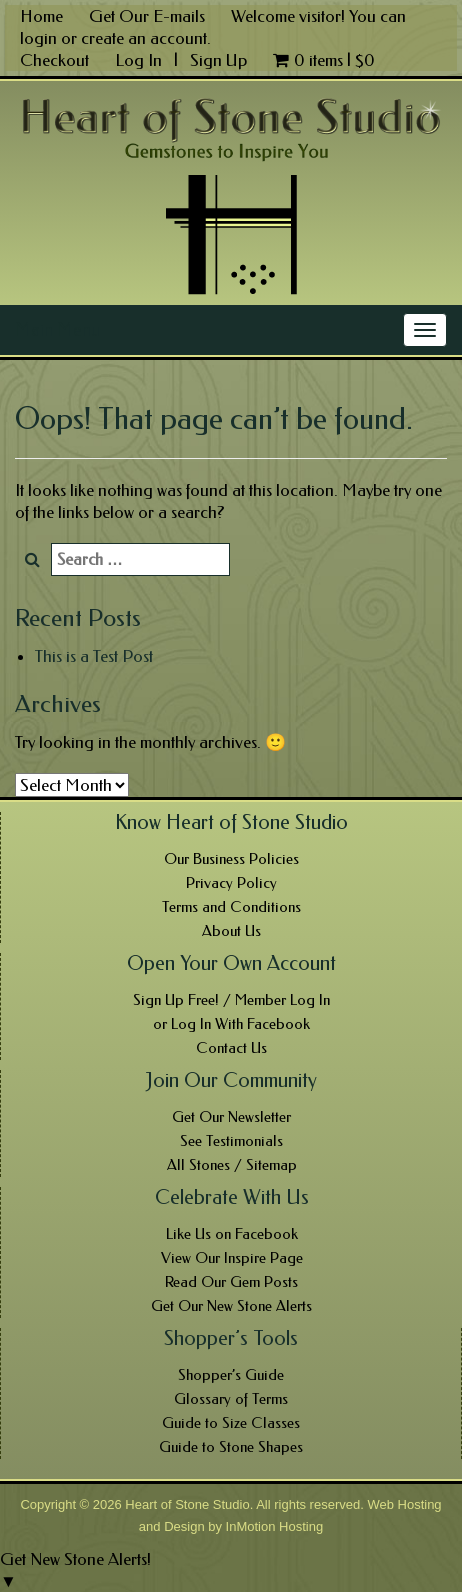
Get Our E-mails (147, 16)
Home (41, 16)
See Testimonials (231, 1141)
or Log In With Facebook (231, 1024)
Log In (140, 60)
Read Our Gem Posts (231, 1282)
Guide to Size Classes (231, 1423)
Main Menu (57, 330)
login (38, 38)
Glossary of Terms (231, 1399)
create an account (144, 38)
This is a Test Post (94, 656)
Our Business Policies (231, 859)
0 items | (324, 60)
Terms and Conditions (231, 907)
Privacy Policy (231, 883)
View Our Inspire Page (232, 1258)
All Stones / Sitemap (232, 1165)
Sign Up (218, 60)
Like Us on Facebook (232, 1234)
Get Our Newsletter (231, 1117)
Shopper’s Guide (231, 1375)
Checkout (54, 60)
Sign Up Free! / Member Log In (231, 1000)
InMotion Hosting (275, 1526)
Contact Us (231, 1048)
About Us (231, 931)
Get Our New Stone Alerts (231, 1306)
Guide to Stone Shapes (231, 1447)
